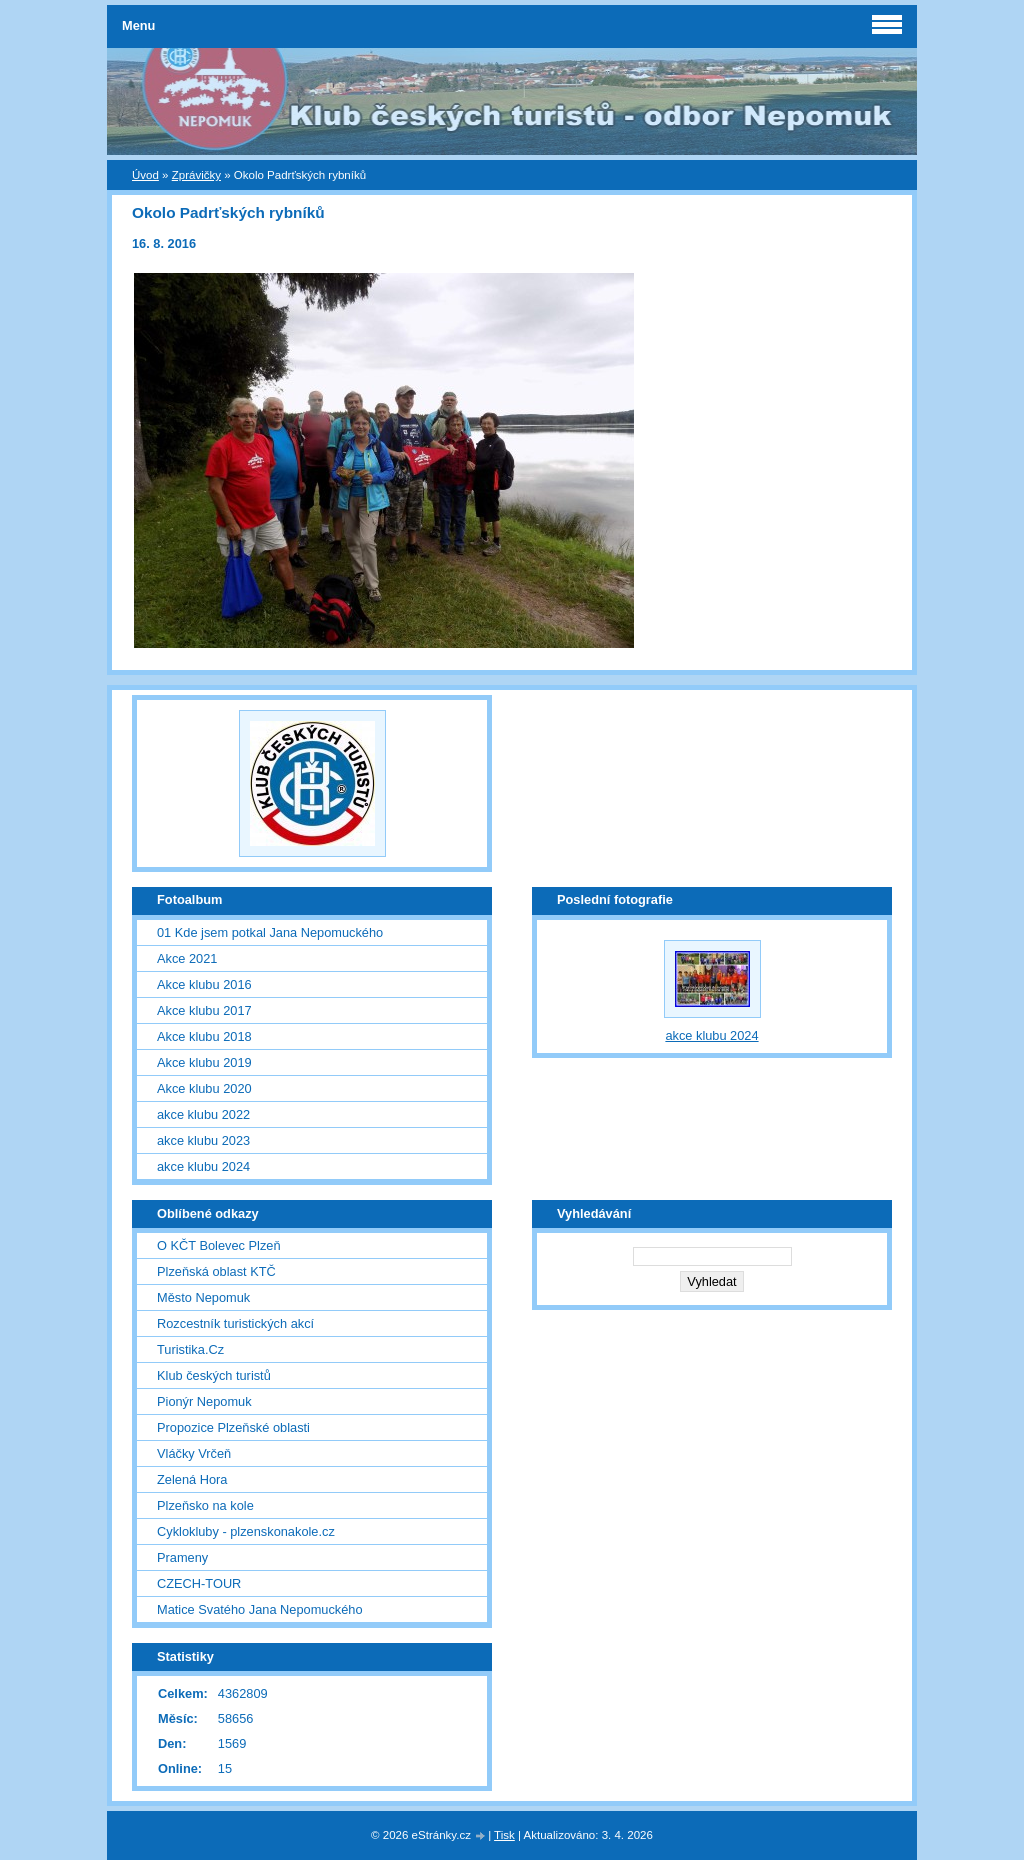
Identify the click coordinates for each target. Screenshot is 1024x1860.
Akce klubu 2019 (204, 1062)
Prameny (182, 1557)
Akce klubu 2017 (204, 1010)
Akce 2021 (187, 958)
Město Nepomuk (203, 1297)
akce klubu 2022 (203, 1114)
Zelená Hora (192, 1479)
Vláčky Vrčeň (194, 1453)
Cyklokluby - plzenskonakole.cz (246, 1531)
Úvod (145, 175)
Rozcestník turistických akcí (235, 1323)
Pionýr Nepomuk (204, 1401)
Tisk (504, 1835)
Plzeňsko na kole (205, 1505)
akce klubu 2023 (203, 1140)
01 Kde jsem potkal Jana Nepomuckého (270, 932)
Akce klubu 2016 (204, 984)
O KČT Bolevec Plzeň (219, 1245)
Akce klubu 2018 (204, 1036)
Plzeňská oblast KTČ (216, 1271)
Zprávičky (196, 175)
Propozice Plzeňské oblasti (233, 1427)
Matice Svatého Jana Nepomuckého (260, 1609)
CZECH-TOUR (199, 1583)
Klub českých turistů (214, 1375)
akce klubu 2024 (203, 1166)
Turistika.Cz (190, 1349)
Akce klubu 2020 (204, 1088)
